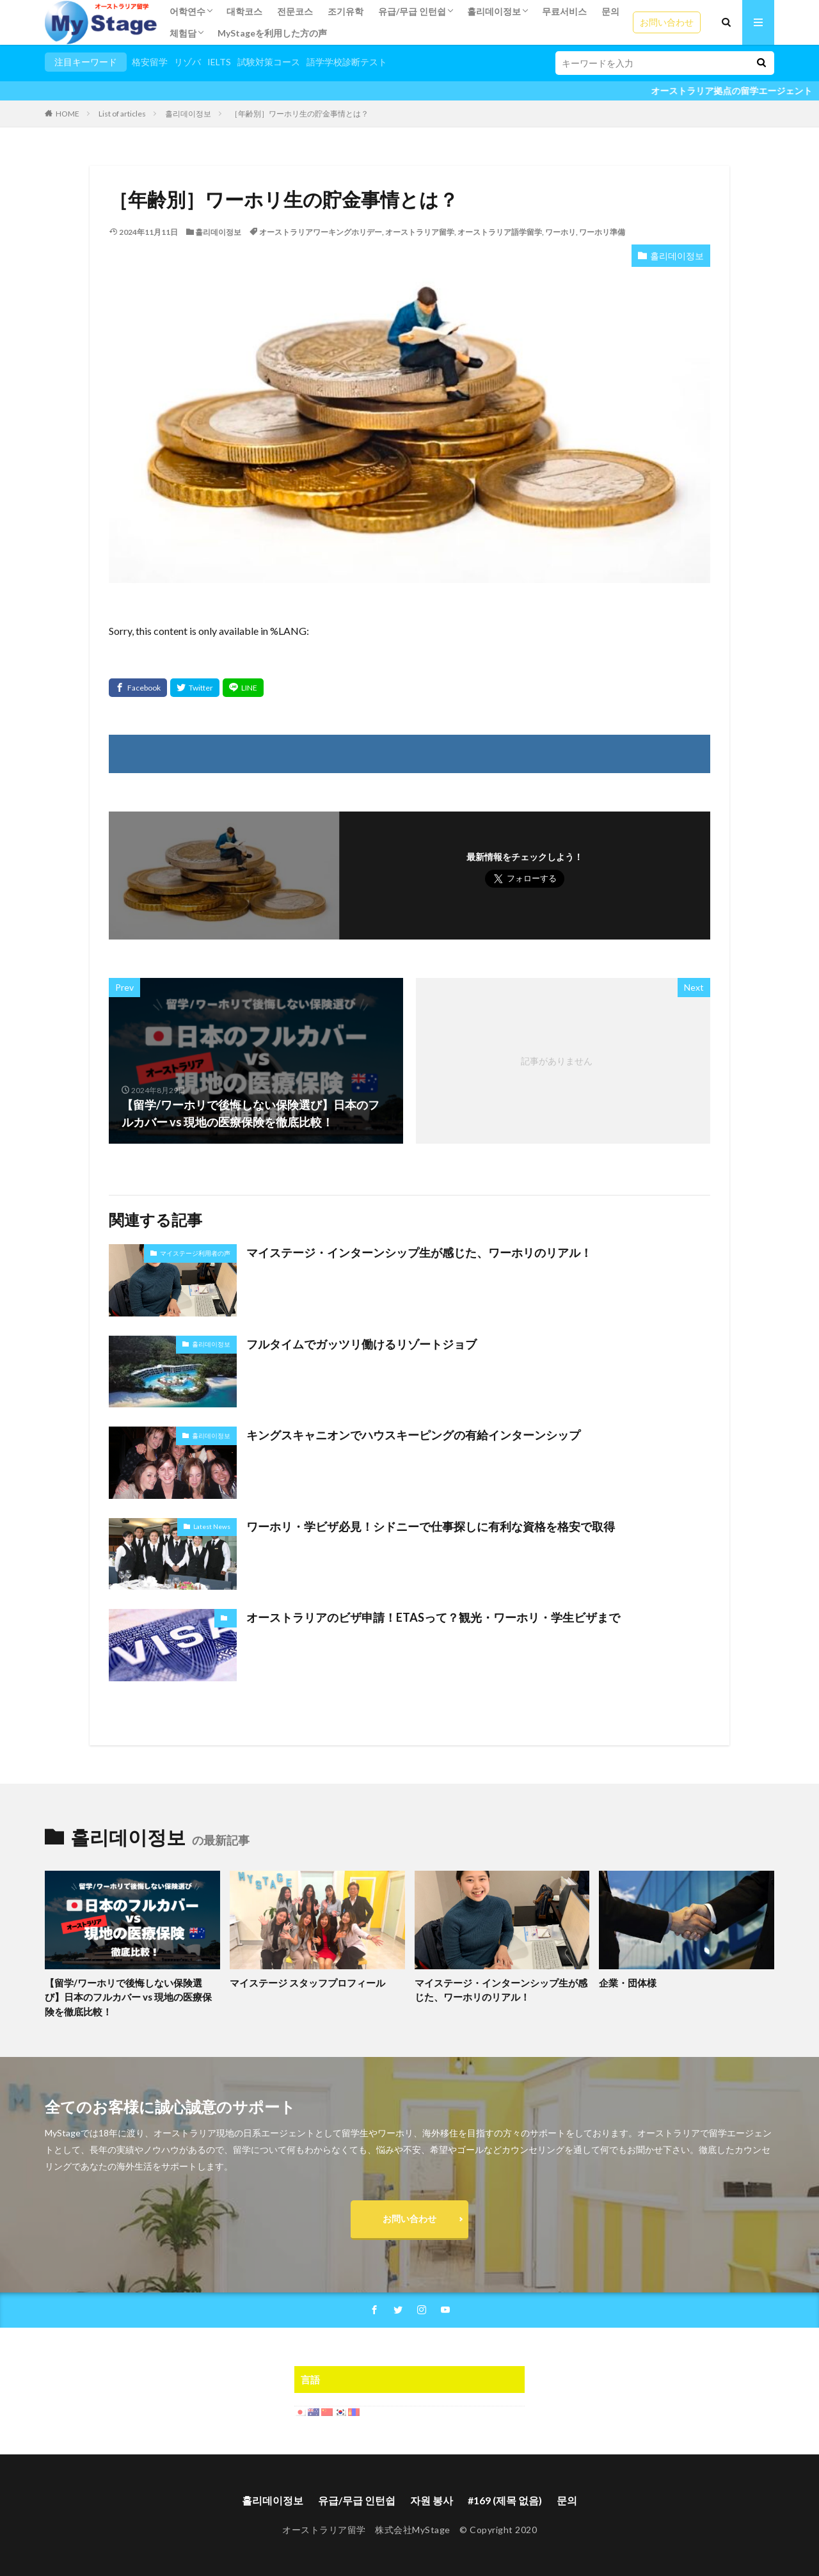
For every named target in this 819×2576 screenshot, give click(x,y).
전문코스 (295, 11)
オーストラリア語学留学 (499, 232)
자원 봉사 (431, 2500)
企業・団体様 (627, 1982)
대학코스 (244, 11)
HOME (67, 113)
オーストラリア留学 (419, 232)
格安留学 (150, 61)
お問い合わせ (667, 22)
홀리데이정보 (494, 11)
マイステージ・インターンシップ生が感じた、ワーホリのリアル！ (419, 1252)
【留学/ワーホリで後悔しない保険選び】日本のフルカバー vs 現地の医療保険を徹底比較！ (128, 1997)
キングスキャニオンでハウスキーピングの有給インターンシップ (413, 1435)
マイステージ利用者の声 (195, 1253)
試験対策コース (268, 61)
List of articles (122, 113)
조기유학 (345, 11)
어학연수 (187, 11)
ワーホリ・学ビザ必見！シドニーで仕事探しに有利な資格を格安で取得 (430, 1526)
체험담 (183, 33)
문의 (610, 11)
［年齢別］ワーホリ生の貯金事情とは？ (299, 113)
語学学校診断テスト (346, 61)
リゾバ (187, 61)
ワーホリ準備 (602, 232)
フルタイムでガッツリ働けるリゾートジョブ (361, 1344)
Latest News (211, 1526)
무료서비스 (564, 11)
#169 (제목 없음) (505, 2500)
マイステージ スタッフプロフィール (307, 1982)
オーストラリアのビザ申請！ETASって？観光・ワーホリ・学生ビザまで (433, 1617)
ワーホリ (560, 232)
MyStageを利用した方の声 (272, 33)
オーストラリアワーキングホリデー (320, 232)
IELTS (219, 61)
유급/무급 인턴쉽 (412, 11)
